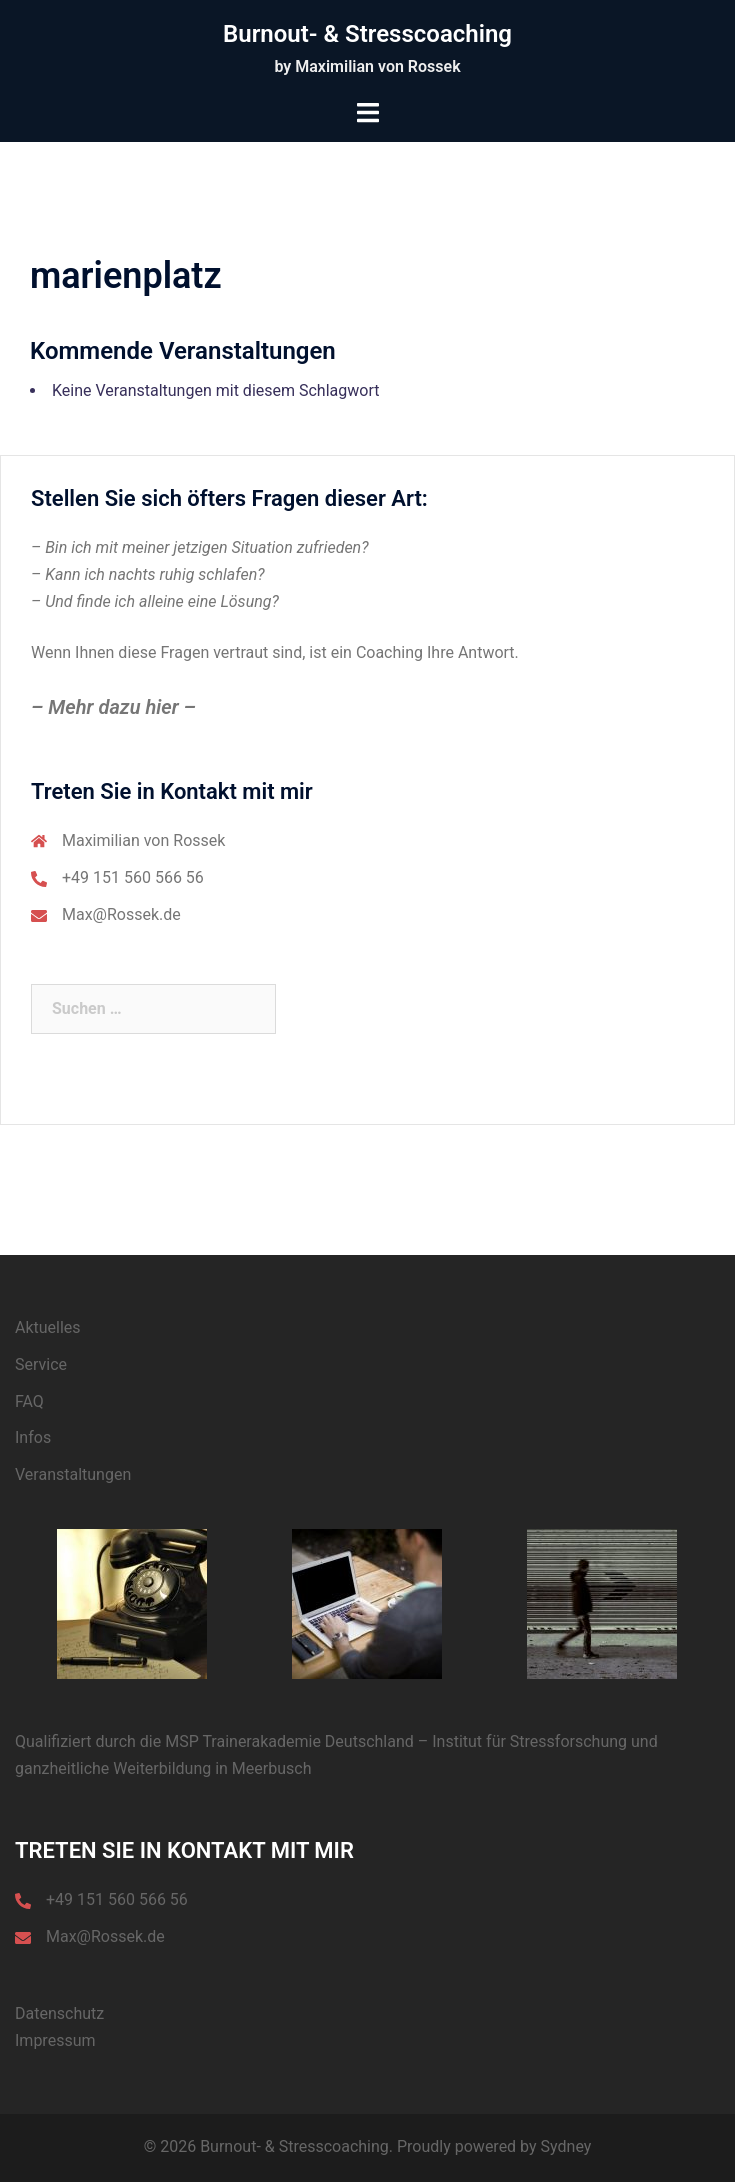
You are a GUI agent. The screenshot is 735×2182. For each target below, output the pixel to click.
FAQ (29, 1401)
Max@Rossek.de (121, 914)
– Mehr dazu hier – (113, 707)
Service (41, 1364)
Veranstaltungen (73, 1474)
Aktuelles (48, 1327)
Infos (33, 1437)
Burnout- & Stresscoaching (367, 34)
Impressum (55, 2040)
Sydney (566, 2146)
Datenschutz (59, 2013)
